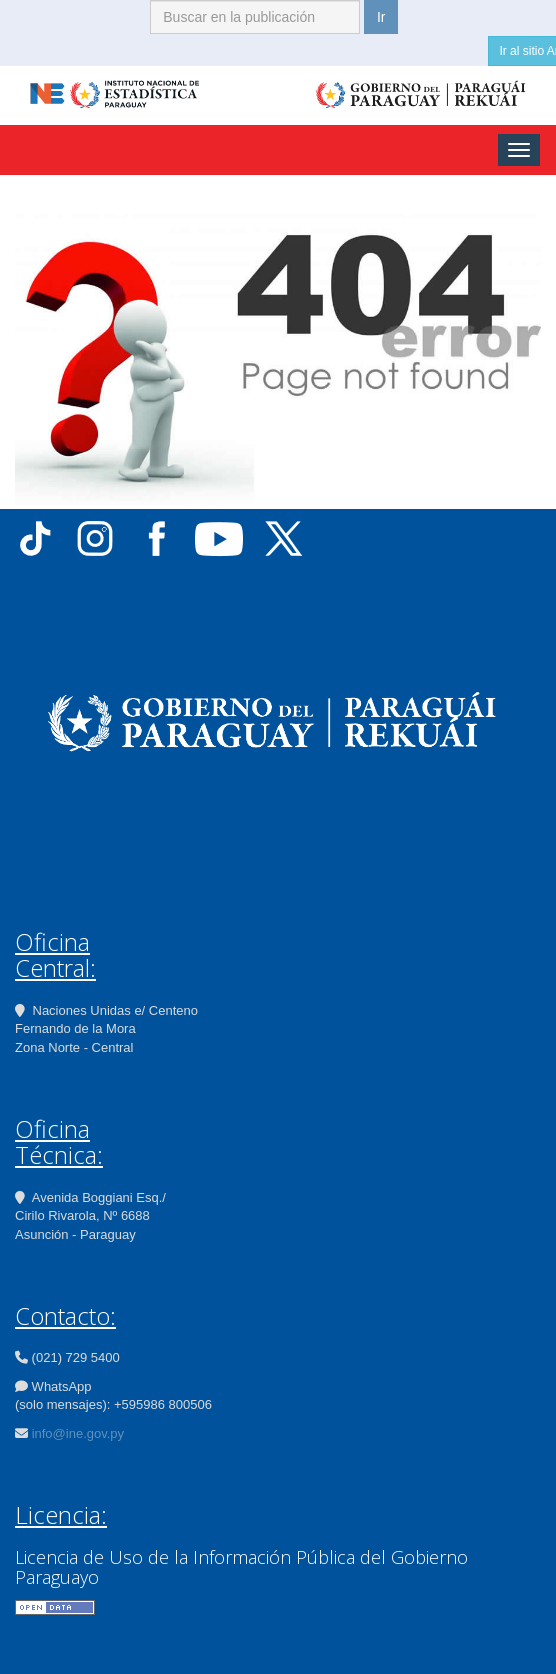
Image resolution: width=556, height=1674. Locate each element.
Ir (381, 17)
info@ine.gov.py (78, 1433)
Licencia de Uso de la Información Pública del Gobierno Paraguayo (241, 1567)
